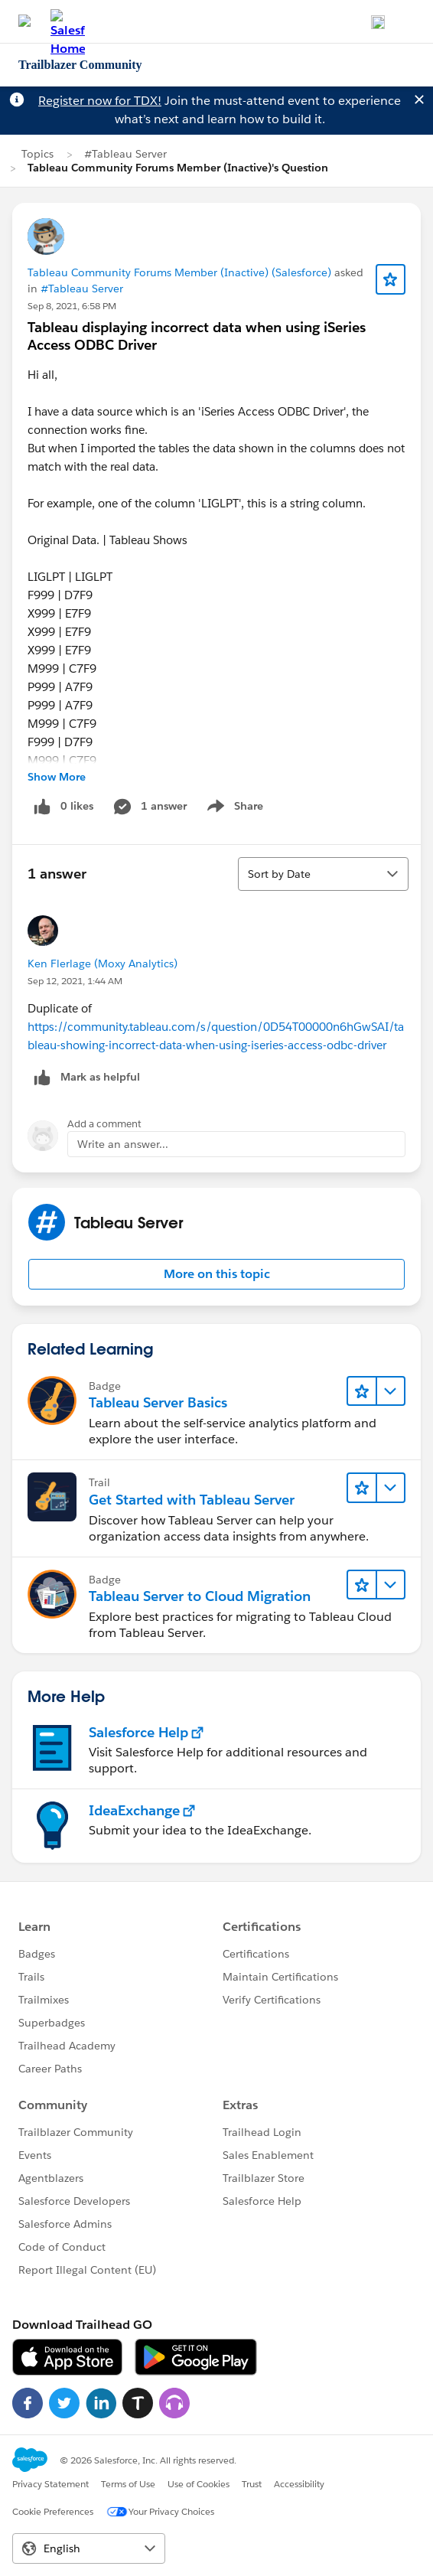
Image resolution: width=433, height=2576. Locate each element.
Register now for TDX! (99, 101)
